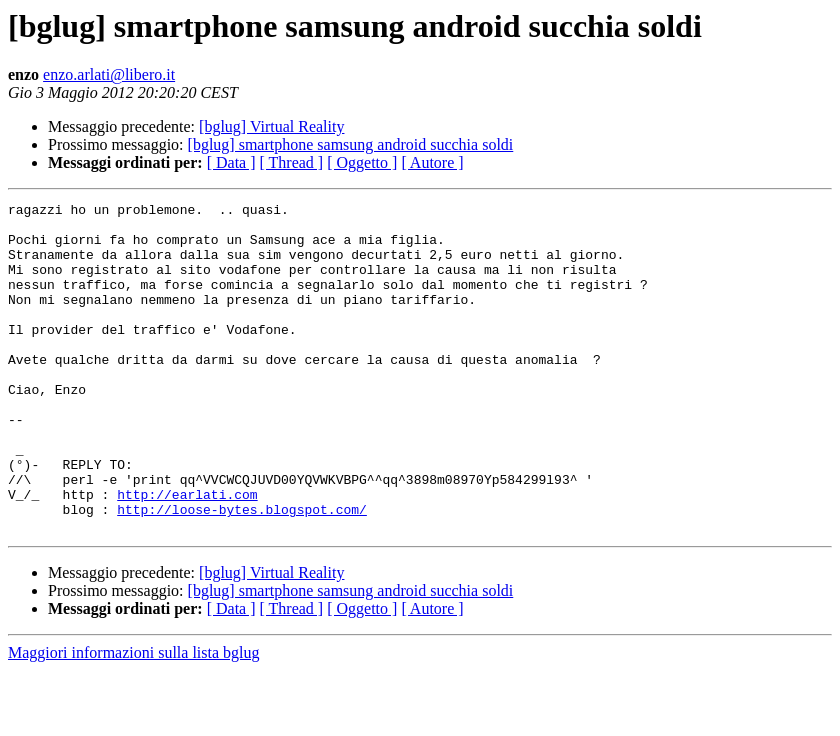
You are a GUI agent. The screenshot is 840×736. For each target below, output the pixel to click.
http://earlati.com (187, 554)
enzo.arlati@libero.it (109, 74)
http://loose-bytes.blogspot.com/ (242, 572)
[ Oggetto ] (362, 162)
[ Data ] (231, 162)
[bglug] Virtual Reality (271, 126)
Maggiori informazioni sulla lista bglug (134, 718)
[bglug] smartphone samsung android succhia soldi (351, 144)
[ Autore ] (432, 162)
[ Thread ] (292, 162)
